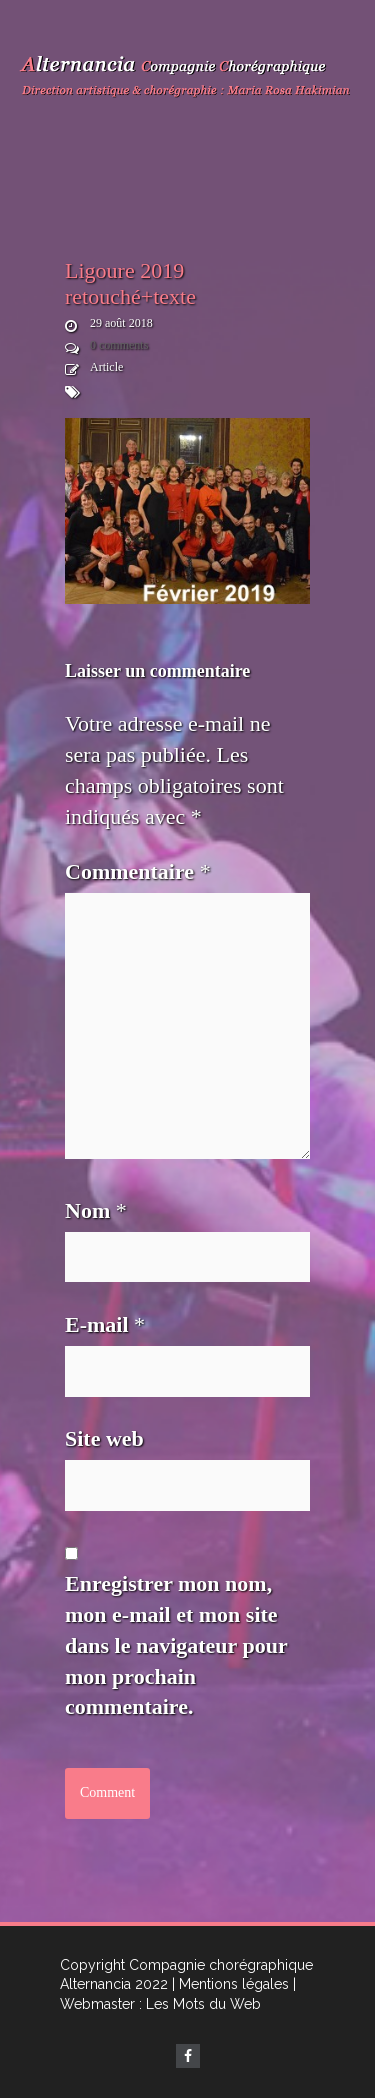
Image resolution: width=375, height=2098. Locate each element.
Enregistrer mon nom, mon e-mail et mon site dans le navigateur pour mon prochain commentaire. (176, 1645)
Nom (96, 1210)
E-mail (105, 1324)
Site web (104, 1438)
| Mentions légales (230, 1984)
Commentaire (138, 871)
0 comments (119, 345)
